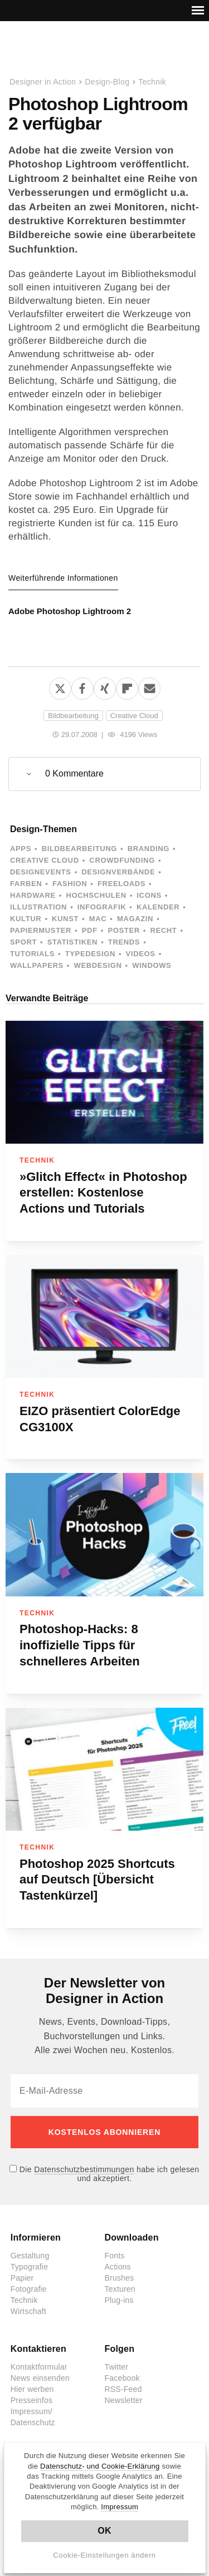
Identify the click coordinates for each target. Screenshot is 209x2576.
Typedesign (90, 954)
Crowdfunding (122, 860)
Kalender (158, 907)
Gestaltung (30, 2255)
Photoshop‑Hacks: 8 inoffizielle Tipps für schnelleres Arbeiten (80, 1645)
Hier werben (32, 2389)
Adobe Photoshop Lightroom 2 (69, 611)
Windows (151, 965)
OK (104, 2530)
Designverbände (118, 872)
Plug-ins (119, 2300)
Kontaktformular (39, 2366)
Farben (26, 883)
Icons (149, 895)
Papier (22, 2277)
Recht (163, 930)
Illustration (38, 907)
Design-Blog (107, 81)
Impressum (119, 2507)
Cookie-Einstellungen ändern (104, 2555)
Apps (20, 848)
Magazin (135, 918)
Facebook (122, 2378)
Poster (123, 930)
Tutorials (32, 954)
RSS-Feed (123, 2389)
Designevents (40, 872)
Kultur (25, 918)
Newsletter (124, 2400)
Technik (152, 81)
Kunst (65, 918)
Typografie (29, 2266)
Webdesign (97, 965)
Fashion (69, 883)
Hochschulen (96, 895)
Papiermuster (40, 930)
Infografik (101, 907)
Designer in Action (66, 49)
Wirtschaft (28, 2311)
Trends (124, 942)
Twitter (117, 2366)
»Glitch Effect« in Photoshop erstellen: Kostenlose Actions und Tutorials (103, 1193)
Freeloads (121, 883)
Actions (118, 2266)
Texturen (120, 2289)
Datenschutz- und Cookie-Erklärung (100, 2466)
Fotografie (29, 2289)
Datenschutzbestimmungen (84, 2169)
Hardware (33, 895)
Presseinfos (31, 2400)
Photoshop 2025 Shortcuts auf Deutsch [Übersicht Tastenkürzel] (97, 1880)
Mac (98, 918)
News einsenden (40, 2378)
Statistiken (72, 942)
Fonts (115, 2255)
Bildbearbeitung (73, 715)
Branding (148, 848)
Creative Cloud (134, 715)
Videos (140, 954)
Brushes (119, 2277)
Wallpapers (37, 965)
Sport (23, 942)
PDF (90, 930)
